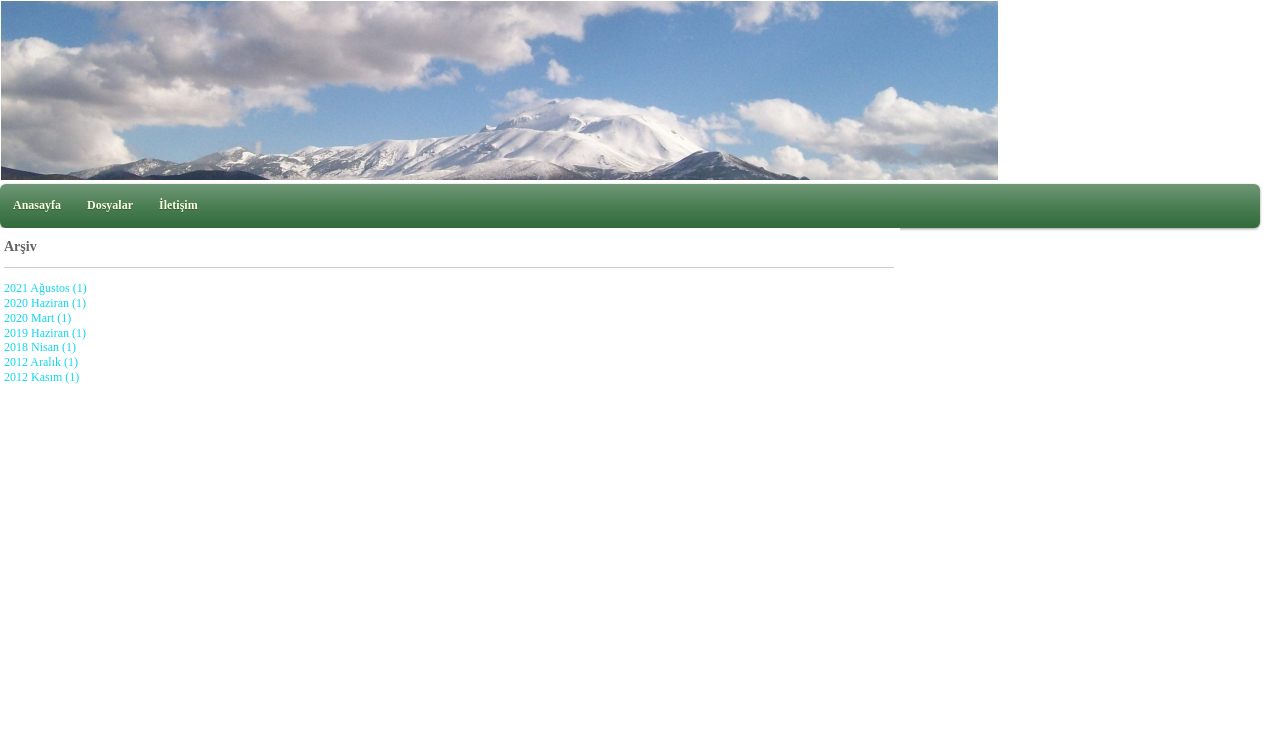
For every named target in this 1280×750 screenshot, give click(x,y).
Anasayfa (37, 205)
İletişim (178, 205)
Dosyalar (110, 205)
